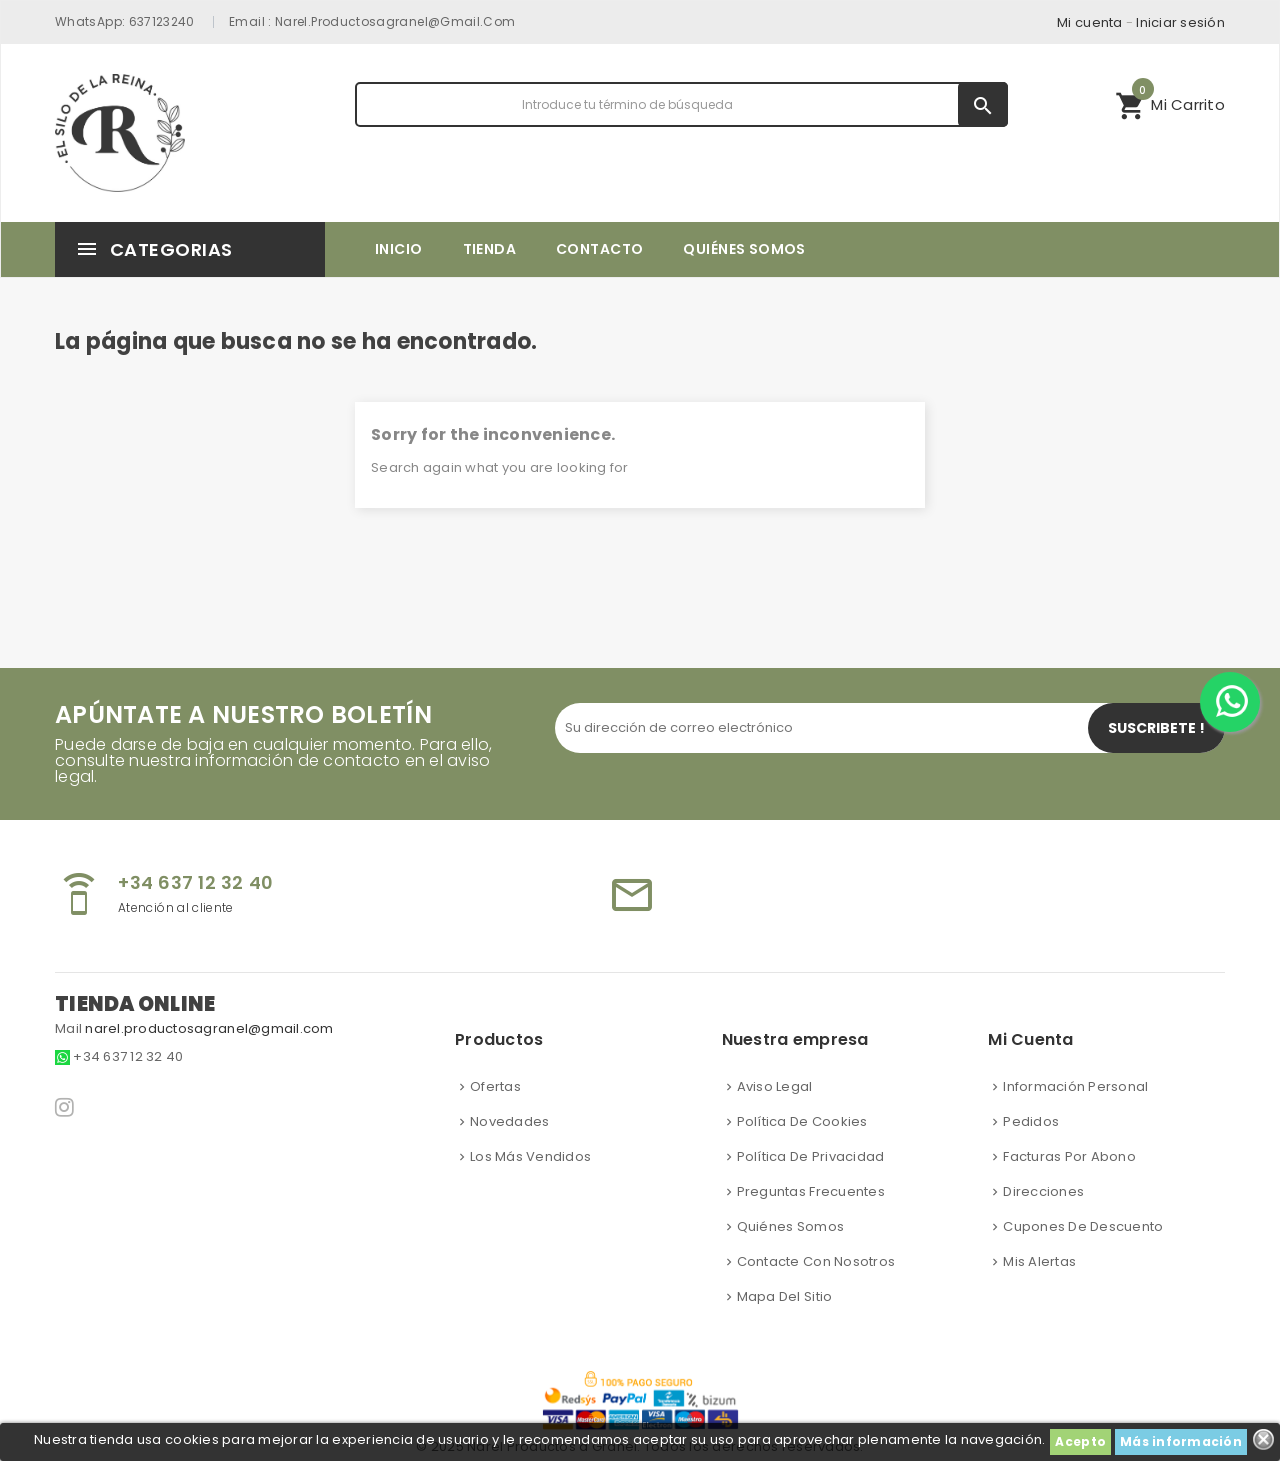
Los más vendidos (530, 1156)
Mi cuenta (1089, 22)
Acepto (1080, 1441)
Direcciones (1043, 1191)
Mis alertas (1039, 1261)
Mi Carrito (1170, 102)
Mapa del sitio (785, 1296)
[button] (1170, 104)
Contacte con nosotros (816, 1261)
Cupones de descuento (1083, 1226)
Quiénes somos (790, 1226)
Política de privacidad (811, 1156)
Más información (1181, 1441)
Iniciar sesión (1180, 22)
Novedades (509, 1121)
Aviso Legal (775, 1086)
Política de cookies (802, 1121)
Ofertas (495, 1086)
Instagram (66, 1107)
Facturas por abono (1069, 1156)
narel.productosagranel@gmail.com (395, 21)
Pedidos (1031, 1121)
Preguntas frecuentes (811, 1191)
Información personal (1075, 1086)
